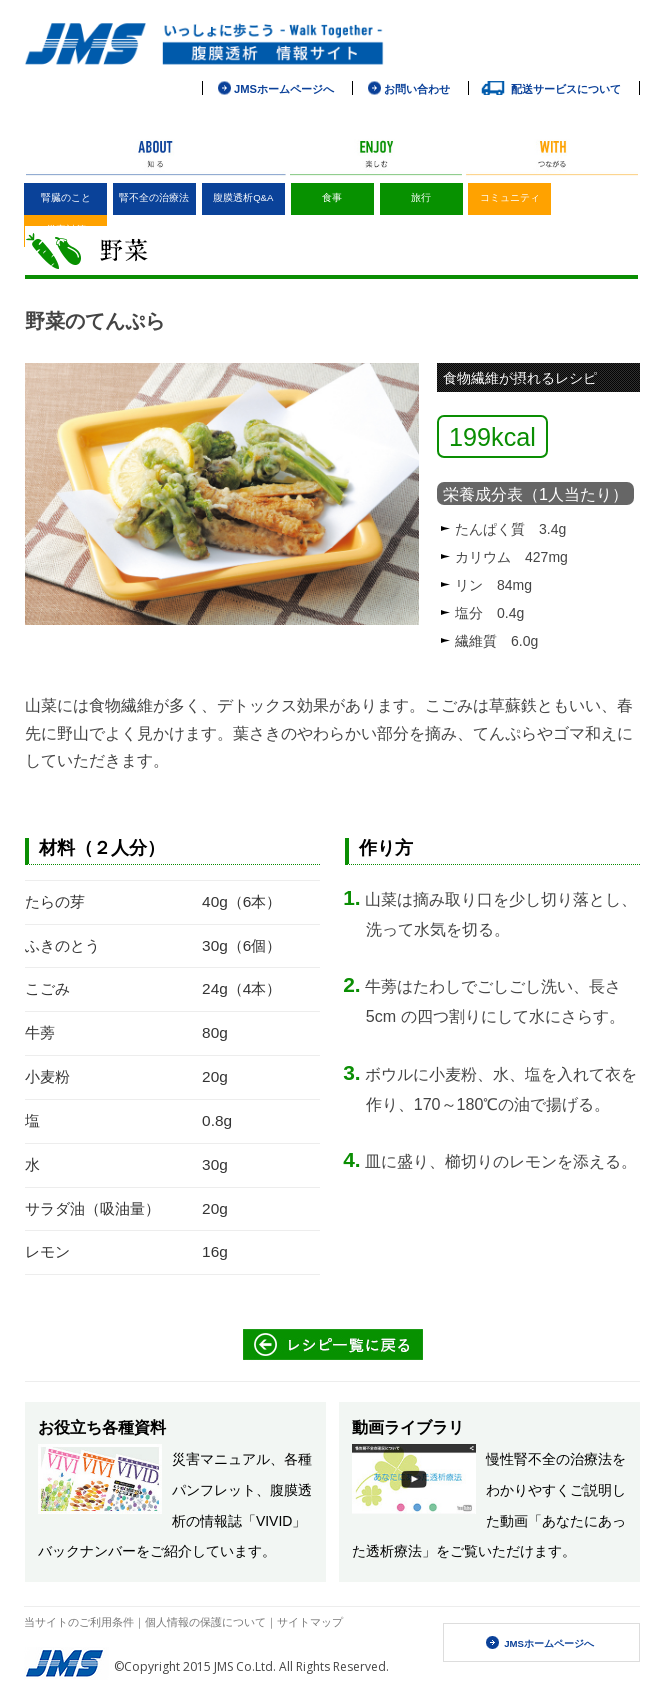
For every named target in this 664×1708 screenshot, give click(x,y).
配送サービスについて (566, 89)
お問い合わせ (417, 89)
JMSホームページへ (549, 1643)
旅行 (421, 197)
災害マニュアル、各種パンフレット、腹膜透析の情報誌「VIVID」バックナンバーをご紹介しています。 (175, 1489)
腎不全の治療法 (154, 197)
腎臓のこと (66, 197)
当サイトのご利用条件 (79, 1621)
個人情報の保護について (205, 1621)
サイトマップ (310, 1621)
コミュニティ (510, 197)
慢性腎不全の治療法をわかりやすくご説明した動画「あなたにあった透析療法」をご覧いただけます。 (489, 1489)
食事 (332, 197)
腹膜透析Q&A (243, 197)
